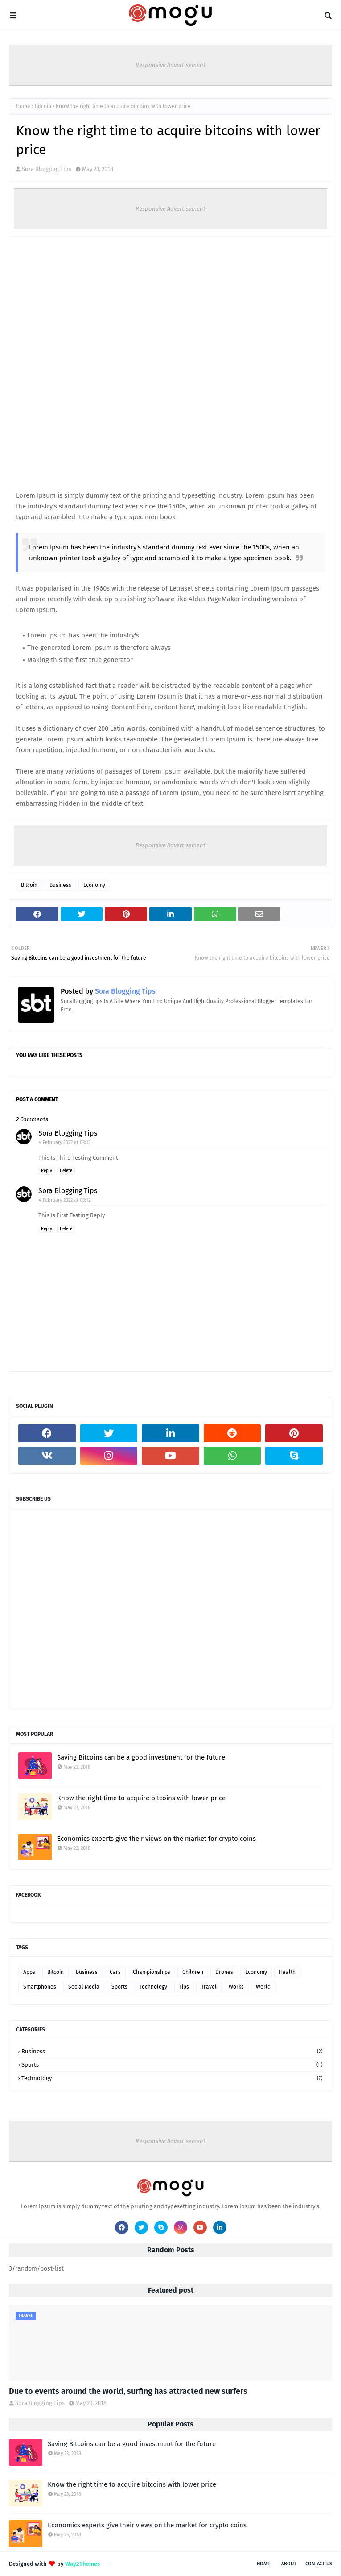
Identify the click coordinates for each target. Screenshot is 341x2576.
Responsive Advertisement (170, 65)
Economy (94, 885)
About (288, 2564)
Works (236, 1987)
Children (192, 1972)
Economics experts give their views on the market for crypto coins (156, 1839)
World (263, 1987)
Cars (115, 1972)
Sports (119, 1987)
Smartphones (39, 1987)
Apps (29, 1972)
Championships (151, 1972)
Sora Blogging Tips (46, 169)
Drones (224, 1972)
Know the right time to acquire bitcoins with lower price (141, 1798)
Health (287, 1972)
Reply (46, 1171)
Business (60, 885)
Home (23, 106)
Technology (153, 1987)
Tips (184, 1987)
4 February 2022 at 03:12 (64, 1142)
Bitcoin (43, 106)
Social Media (83, 1987)
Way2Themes (82, 2563)
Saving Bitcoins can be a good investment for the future (141, 1757)
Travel (209, 1987)
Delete (66, 1171)
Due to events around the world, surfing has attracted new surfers (128, 2391)
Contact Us (318, 2564)
